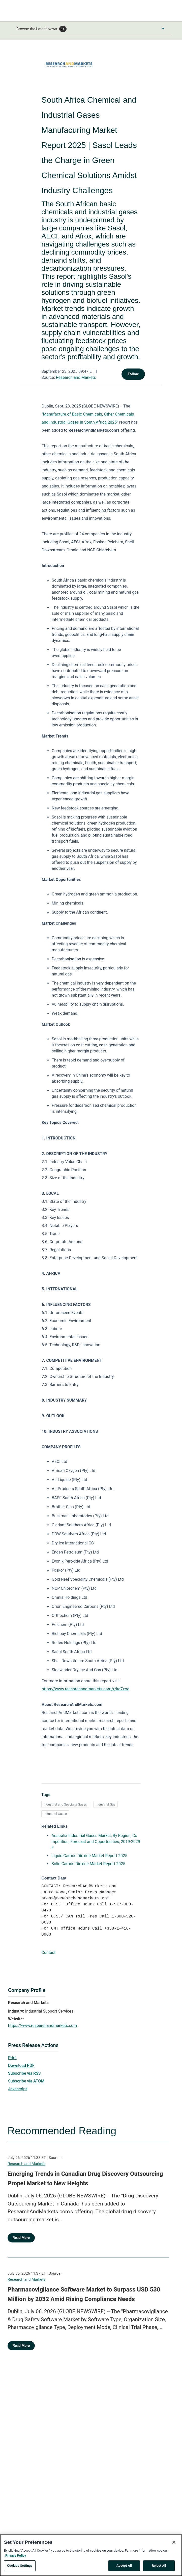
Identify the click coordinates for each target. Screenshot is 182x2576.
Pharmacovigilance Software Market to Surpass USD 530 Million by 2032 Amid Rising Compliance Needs (84, 2294)
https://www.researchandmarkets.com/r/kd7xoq (85, 1689)
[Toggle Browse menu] (163, 28)
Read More (21, 2238)
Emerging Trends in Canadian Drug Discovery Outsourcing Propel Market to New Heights (85, 2178)
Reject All (159, 2568)
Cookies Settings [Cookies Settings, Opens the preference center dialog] (20, 2568)
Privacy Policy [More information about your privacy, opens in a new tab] (15, 2558)
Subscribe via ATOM (26, 2081)
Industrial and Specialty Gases (65, 1804)
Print (12, 2057)
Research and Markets (76, 377)
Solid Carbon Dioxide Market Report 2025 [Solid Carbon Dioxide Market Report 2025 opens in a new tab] (88, 1863)
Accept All (124, 2568)
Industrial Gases (55, 1814)
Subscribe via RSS (24, 2073)
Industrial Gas (105, 1804)
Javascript (17, 2089)
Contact (48, 1952)
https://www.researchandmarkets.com (42, 2025)
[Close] (173, 2544)
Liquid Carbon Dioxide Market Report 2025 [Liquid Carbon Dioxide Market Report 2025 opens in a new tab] (89, 1855)
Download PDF (21, 2065)
